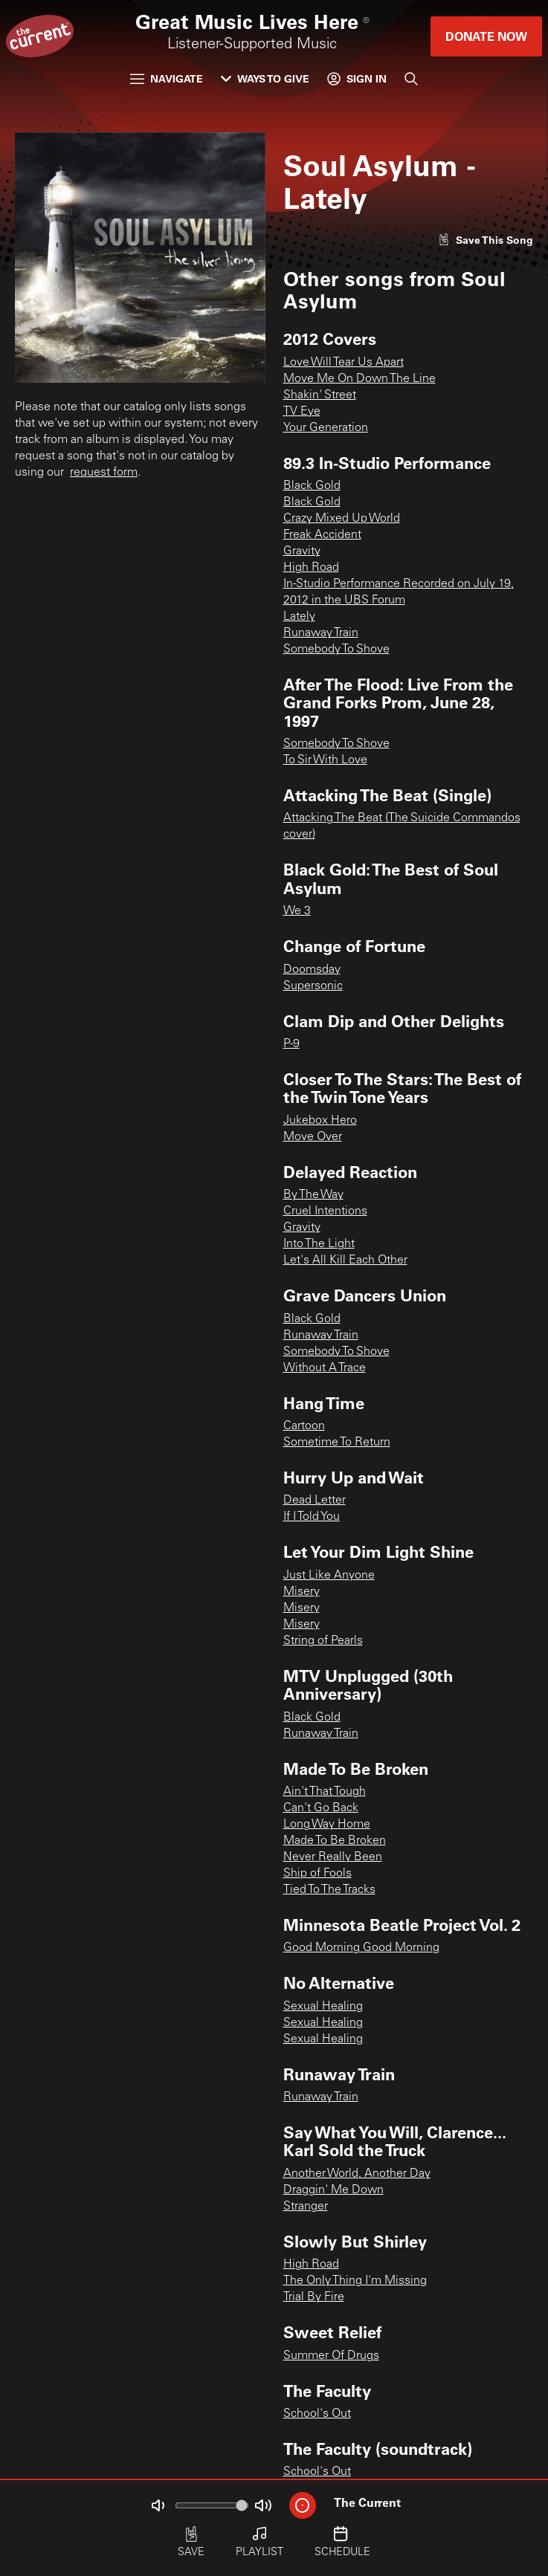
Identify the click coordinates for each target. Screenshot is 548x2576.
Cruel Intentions (325, 1211)
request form (104, 473)
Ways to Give (265, 78)
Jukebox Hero (320, 1121)
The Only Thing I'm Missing (355, 2281)
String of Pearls (323, 1641)
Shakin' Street (319, 395)
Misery (301, 1592)
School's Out (317, 2414)
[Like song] (485, 239)
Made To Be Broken (334, 1841)
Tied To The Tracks (329, 1890)
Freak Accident (322, 535)
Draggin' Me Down (333, 2190)
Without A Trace (324, 1368)
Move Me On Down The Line (359, 379)
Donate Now (486, 36)
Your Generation (325, 428)
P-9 (291, 1044)
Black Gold (312, 486)
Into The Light (319, 1244)
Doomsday (312, 970)
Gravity (301, 551)
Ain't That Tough (324, 1792)
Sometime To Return (336, 1443)
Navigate (166, 78)
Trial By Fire (313, 2297)
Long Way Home (326, 1825)
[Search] (411, 78)
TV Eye (301, 412)
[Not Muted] (157, 2505)
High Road (311, 568)
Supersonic (313, 986)
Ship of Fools (317, 1874)
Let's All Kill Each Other (345, 1260)
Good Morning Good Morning (361, 1948)
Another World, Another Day (357, 2174)
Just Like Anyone (329, 1576)
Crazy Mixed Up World (341, 519)
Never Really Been (332, 1857)
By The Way (313, 1195)
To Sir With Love (325, 760)
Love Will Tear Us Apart (343, 363)
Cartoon (304, 1426)
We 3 (297, 911)
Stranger (305, 2207)
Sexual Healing (323, 2007)
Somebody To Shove (336, 650)
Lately (299, 617)
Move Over (312, 1137)
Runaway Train (320, 633)
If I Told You (311, 1517)
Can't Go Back (320, 1808)
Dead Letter (314, 1501)
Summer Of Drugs (331, 2356)
